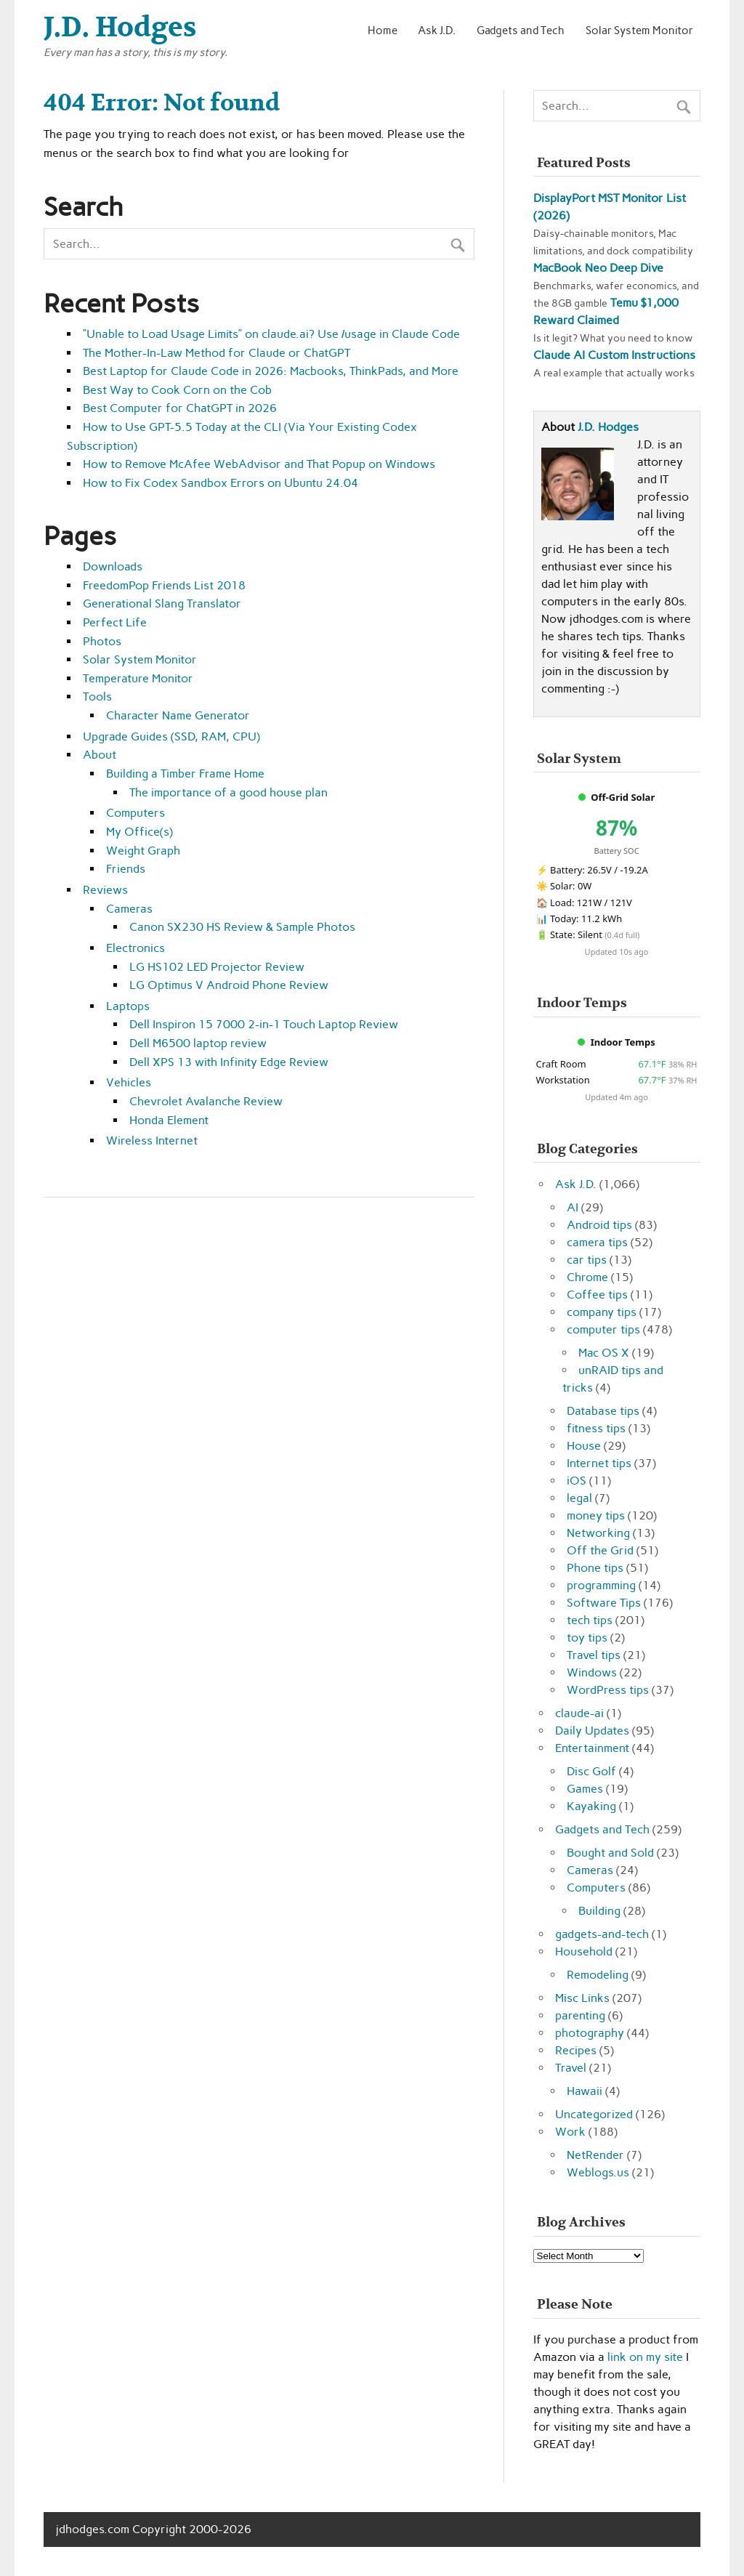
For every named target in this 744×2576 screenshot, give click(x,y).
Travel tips (593, 1655)
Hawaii (584, 2091)
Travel (570, 2068)
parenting (580, 2015)
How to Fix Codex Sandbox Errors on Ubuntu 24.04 (220, 483)
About (99, 755)
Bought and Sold (610, 1853)
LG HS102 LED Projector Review (216, 967)
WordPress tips (608, 1690)
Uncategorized (594, 2114)
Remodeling (597, 1975)
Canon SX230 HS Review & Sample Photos (242, 927)
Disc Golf (591, 1771)
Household (583, 1951)
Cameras (129, 909)
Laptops (128, 1006)
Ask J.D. (437, 30)
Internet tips (599, 1463)
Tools (97, 696)
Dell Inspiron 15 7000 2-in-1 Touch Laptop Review (263, 1024)
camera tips (597, 1242)
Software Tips (604, 1603)
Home (382, 30)
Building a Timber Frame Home (185, 773)
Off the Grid (600, 1550)
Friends (125, 869)
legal (579, 1498)
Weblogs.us (598, 2172)
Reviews (105, 890)
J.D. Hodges (608, 427)
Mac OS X (603, 1353)
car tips (587, 1260)
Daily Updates (592, 1730)
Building (599, 1911)
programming (601, 1585)
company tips (601, 1312)
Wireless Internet (152, 1140)
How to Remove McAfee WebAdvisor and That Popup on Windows (259, 464)
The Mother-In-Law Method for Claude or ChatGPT (216, 353)
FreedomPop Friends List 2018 (164, 585)
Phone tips (595, 1568)
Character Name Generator (178, 715)
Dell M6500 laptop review (198, 1043)
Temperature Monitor (138, 678)
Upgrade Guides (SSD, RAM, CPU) (171, 736)
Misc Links (582, 1998)
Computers (135, 813)
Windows (592, 1672)
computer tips (603, 1329)
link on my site (645, 2357)
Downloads (112, 566)
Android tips (599, 1225)
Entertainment (592, 1748)
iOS (576, 1480)
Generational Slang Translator (162, 603)
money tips (596, 1515)
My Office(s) (139, 832)
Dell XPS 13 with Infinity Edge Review (228, 1062)
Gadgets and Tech (521, 30)
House (584, 1446)
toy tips (587, 1637)
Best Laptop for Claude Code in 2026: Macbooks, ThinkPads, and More (270, 371)
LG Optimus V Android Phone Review (228, 985)
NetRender (595, 2155)
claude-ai (579, 1713)
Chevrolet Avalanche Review (206, 1101)
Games (585, 1789)
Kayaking (591, 1806)
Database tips (603, 1411)
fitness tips (596, 1428)
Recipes (576, 2050)
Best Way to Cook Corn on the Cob (177, 390)
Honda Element (169, 1120)
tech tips (589, 1620)
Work (570, 2132)
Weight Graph (143, 850)
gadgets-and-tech (602, 1934)
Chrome (587, 1277)
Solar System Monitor (639, 30)
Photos (102, 641)
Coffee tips (597, 1294)
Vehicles (128, 1082)
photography (589, 2033)
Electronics (135, 948)
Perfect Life (115, 622)
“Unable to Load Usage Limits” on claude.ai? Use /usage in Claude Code (271, 334)
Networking (598, 1533)
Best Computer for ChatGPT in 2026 (180, 408)
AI (572, 1207)
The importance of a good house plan (228, 792)
